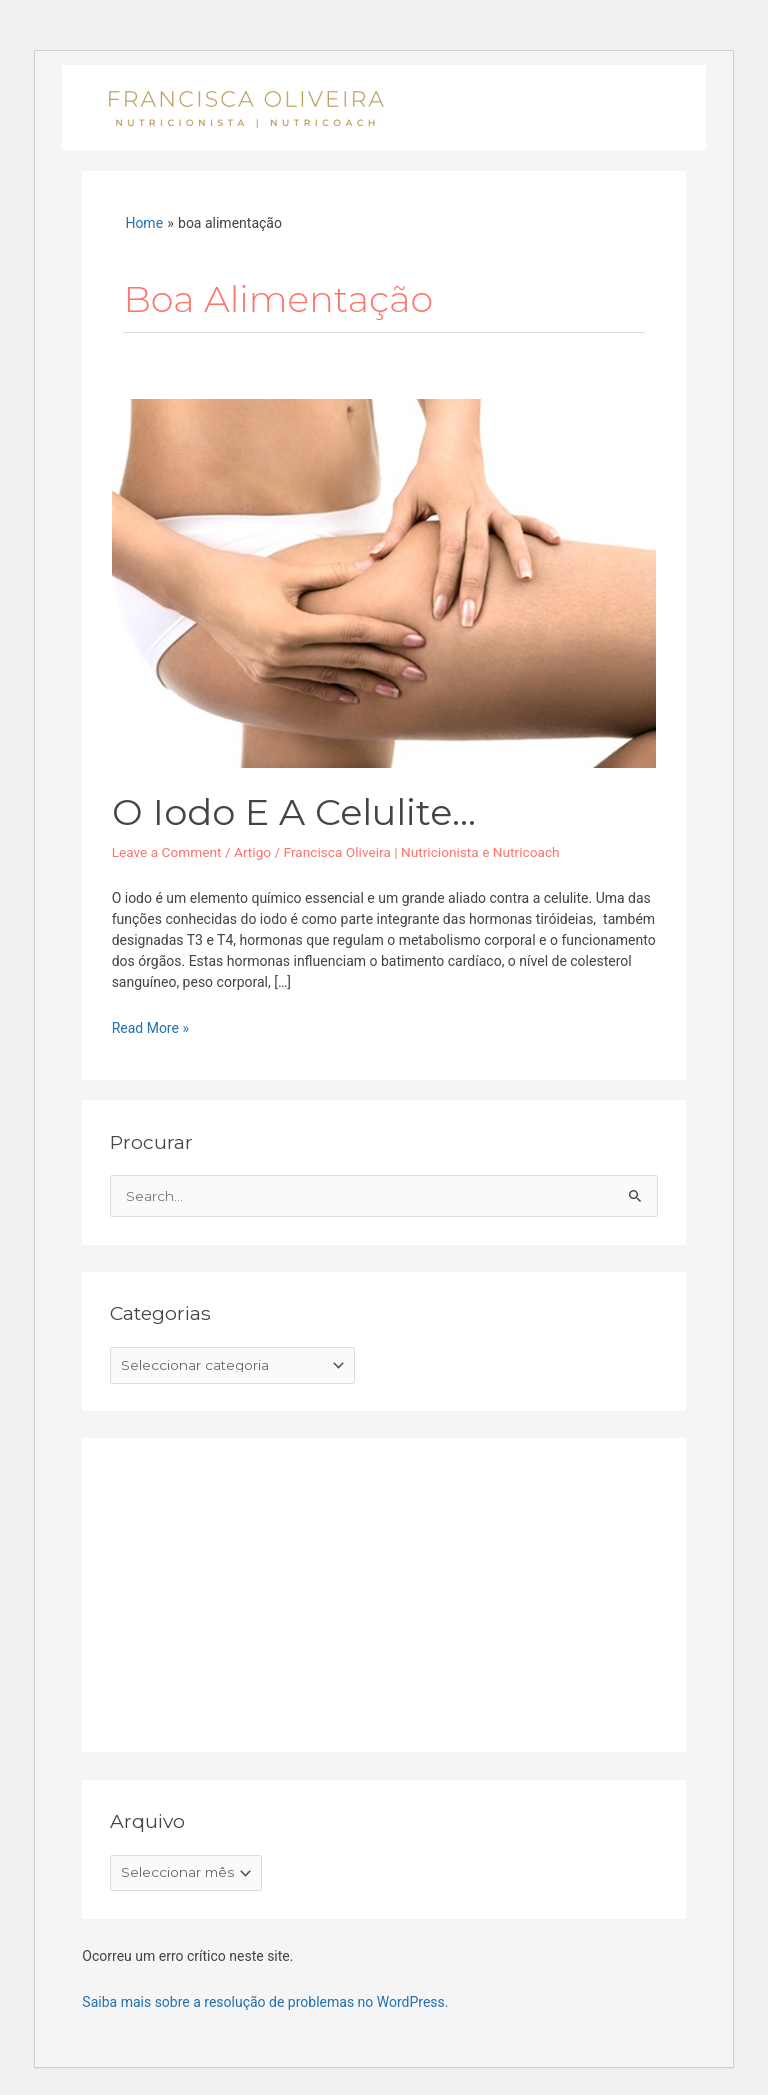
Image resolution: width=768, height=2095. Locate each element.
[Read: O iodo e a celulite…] (384, 582)
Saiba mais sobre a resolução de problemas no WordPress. (265, 2002)
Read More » (150, 1027)
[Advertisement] (260, 1591)
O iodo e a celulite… (294, 812)
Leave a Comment (167, 852)
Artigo (252, 852)
